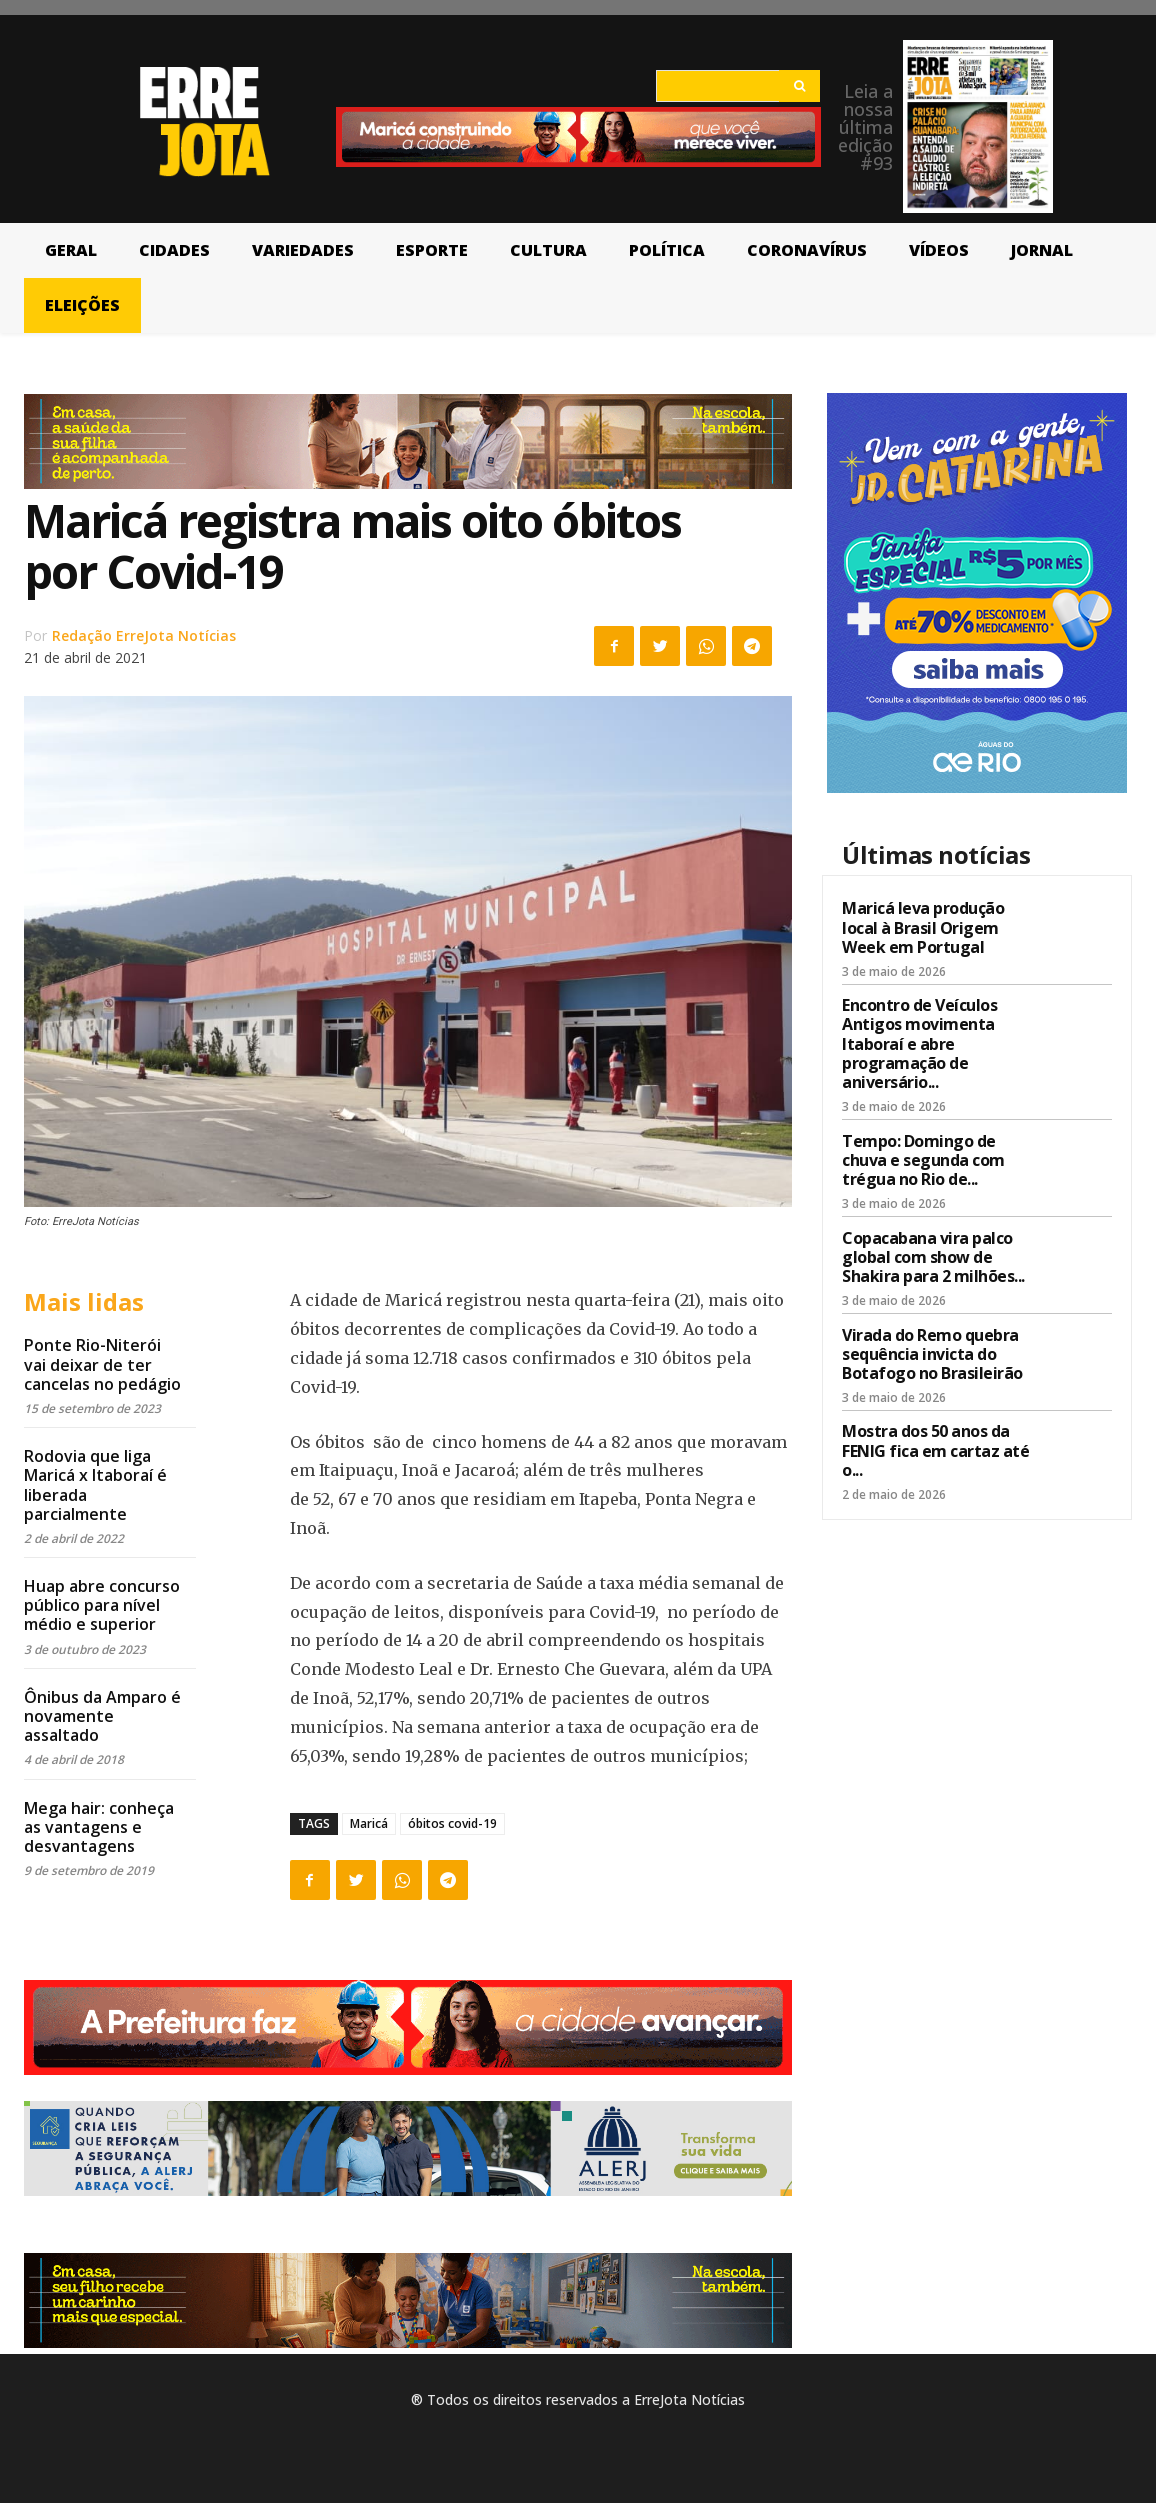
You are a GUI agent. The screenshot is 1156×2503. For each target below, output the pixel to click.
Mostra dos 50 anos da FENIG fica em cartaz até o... (935, 1450)
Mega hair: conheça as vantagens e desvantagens (99, 1827)
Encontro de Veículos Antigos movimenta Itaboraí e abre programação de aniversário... (919, 1043)
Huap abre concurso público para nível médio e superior (102, 1605)
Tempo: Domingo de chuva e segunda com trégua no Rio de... (923, 1160)
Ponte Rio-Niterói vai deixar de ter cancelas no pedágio (102, 1364)
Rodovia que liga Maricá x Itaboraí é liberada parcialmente (95, 1485)
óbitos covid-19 (452, 1823)
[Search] (799, 86)
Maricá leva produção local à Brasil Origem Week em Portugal (923, 927)
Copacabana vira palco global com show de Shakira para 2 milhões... (933, 1257)
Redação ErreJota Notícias (144, 635)
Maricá (369, 1823)
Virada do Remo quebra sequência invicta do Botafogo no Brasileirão (932, 1354)
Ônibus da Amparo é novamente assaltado (102, 1716)
